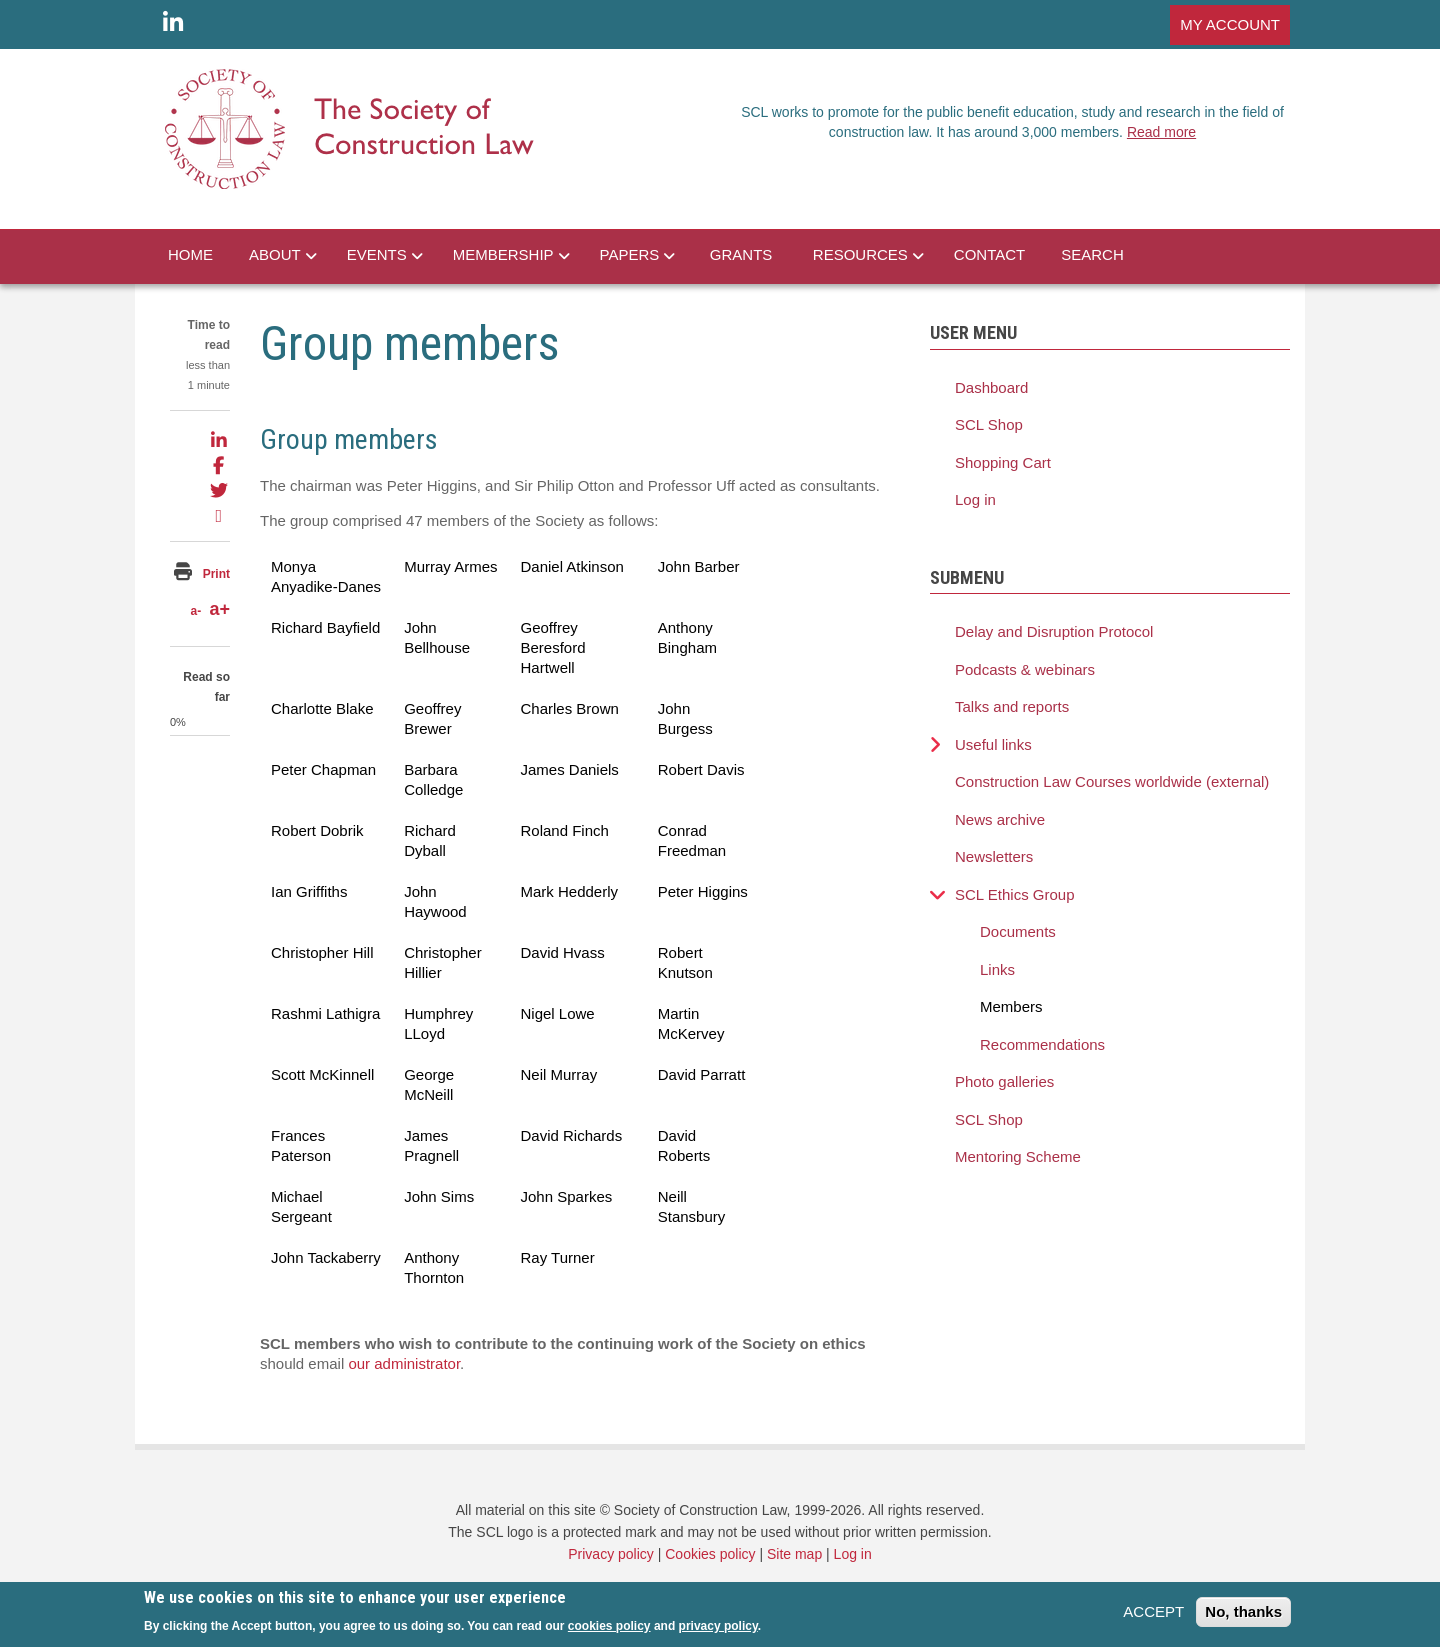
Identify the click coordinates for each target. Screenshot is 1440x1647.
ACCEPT (1153, 1617)
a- (195, 611)
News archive (1000, 819)
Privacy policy (611, 1554)
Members (1011, 1006)
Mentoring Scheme (1018, 1156)
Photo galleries (1004, 1081)
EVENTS (377, 254)
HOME (190, 254)
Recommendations (1042, 1044)
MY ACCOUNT (1230, 24)
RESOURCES (860, 254)
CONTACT (989, 254)
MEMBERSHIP (503, 254)
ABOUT (275, 254)
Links (997, 969)
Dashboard (991, 387)
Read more (1161, 132)
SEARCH (1092, 254)
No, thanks (1243, 1617)
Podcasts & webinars (1025, 669)
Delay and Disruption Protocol (1054, 631)
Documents (1018, 931)
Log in (975, 499)
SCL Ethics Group (1015, 894)
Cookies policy (710, 1554)
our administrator (404, 1363)
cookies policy (609, 1631)
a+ (219, 609)
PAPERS (630, 254)
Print (216, 574)
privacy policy (718, 1631)
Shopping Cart (1003, 462)
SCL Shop (989, 424)
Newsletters (994, 856)
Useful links (993, 744)
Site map (794, 1554)
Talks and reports (1012, 706)
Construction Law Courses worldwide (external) (1112, 781)
